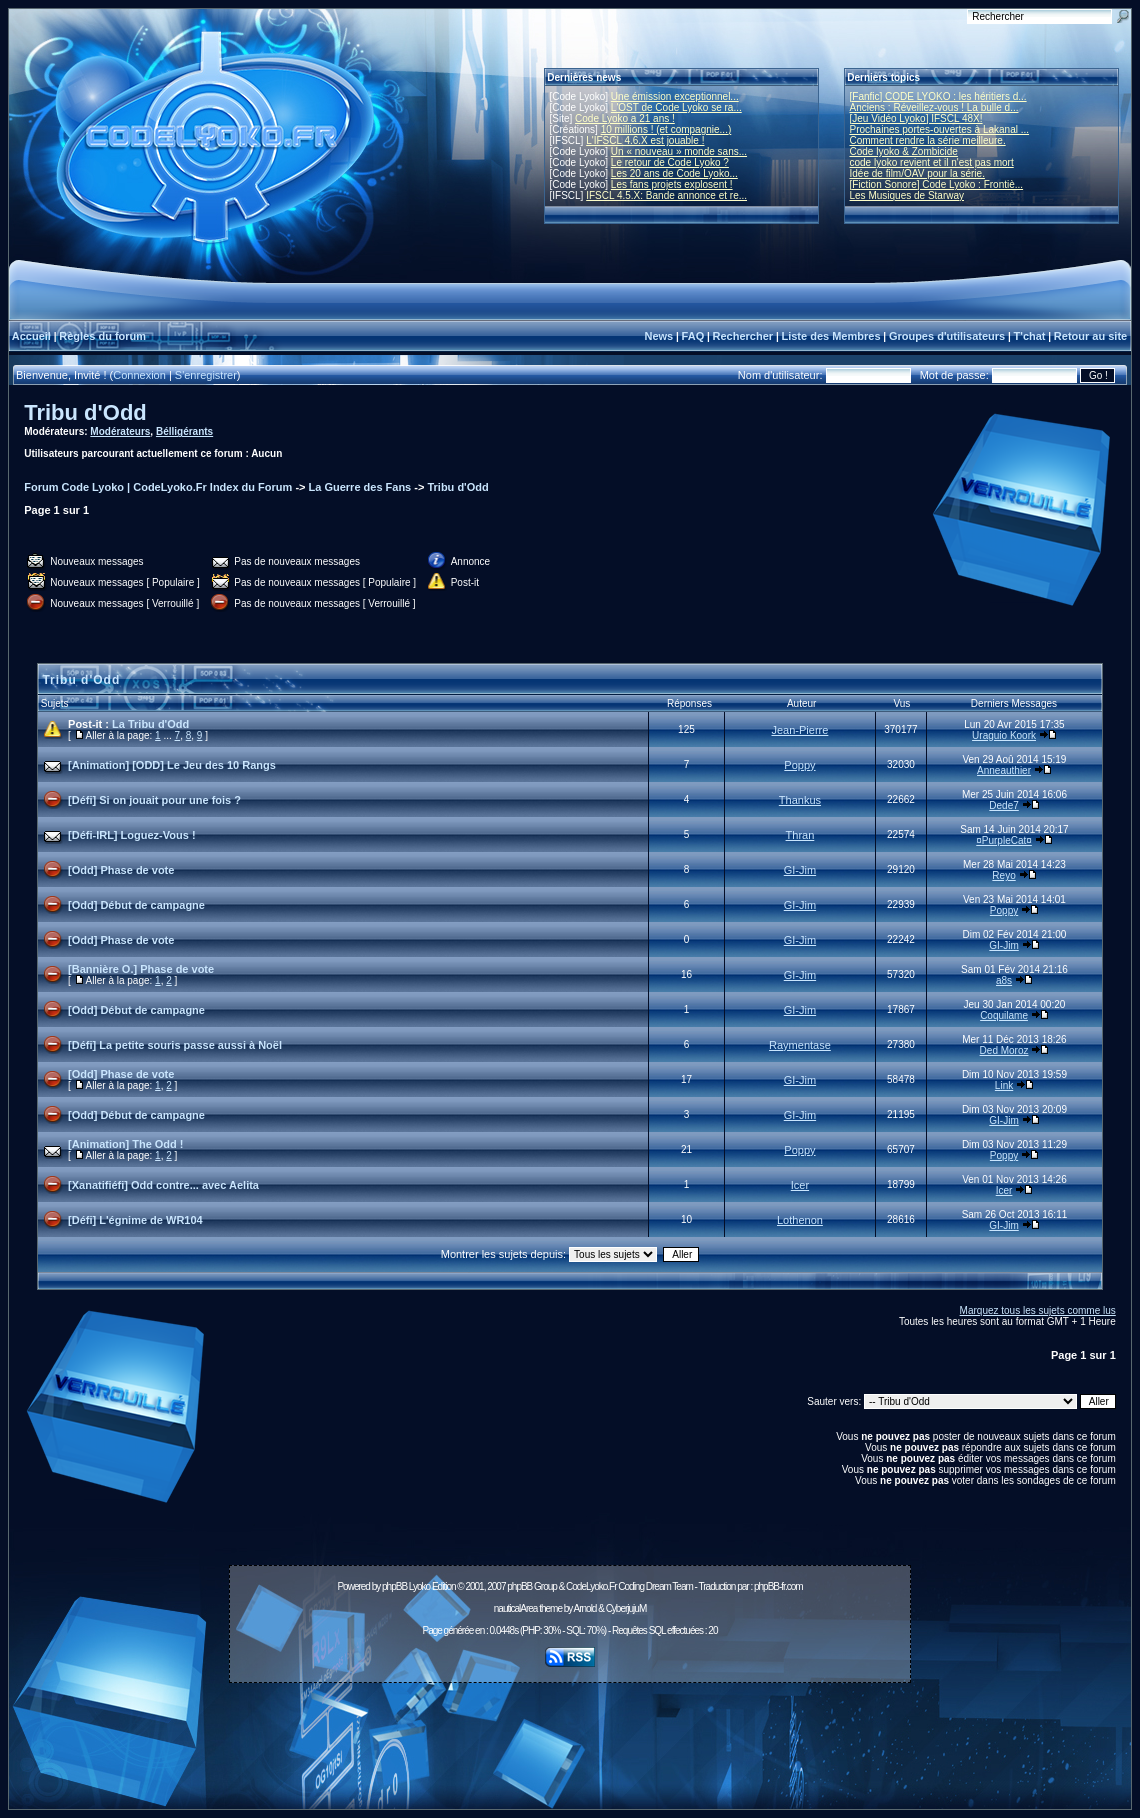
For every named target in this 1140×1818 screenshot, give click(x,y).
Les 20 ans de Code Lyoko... (674, 173)
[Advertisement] (570, 1735)
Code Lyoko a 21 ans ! (625, 118)
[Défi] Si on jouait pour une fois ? (154, 800)
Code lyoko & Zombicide (904, 151)
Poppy (799, 765)
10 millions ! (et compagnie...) (666, 129)
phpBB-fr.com (778, 1586)
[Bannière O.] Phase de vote (141, 969)
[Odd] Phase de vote (121, 870)
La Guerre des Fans (360, 487)
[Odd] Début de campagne (136, 905)
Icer (800, 1185)
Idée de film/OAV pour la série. (917, 173)
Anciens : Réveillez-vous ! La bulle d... (934, 107)
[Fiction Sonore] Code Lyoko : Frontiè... (937, 184)
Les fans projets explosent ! (672, 184)
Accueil (31, 336)
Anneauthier (1004, 770)
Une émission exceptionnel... (675, 96)
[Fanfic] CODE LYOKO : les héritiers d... (938, 96)
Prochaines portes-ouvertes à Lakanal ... (940, 129)
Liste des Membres (830, 336)
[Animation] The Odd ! (125, 1144)
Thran (800, 835)
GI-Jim (800, 870)
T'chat (1030, 336)
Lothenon (800, 1220)
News (658, 336)
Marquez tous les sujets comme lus (1038, 1310)
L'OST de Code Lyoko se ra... (676, 107)
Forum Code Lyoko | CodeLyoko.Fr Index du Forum (158, 487)
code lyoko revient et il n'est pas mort (932, 162)
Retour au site (1090, 336)
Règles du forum (102, 336)
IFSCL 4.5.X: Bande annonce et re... (666, 195)
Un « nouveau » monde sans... (679, 151)
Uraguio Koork (1004, 735)
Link (1004, 1085)
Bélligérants (184, 431)
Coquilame (1004, 1015)
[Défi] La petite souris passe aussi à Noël (175, 1045)
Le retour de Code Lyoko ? (670, 162)
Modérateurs (120, 431)
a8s (1004, 980)
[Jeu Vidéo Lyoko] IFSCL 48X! (916, 118)
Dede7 (1003, 805)
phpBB (394, 1586)
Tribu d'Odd (85, 412)
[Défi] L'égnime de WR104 (135, 1220)
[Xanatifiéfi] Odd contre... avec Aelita (163, 1185)
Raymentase (800, 1045)
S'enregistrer (206, 375)
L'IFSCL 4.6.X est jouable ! (645, 140)
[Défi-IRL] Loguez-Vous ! (132, 835)
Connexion (139, 375)
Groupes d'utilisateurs (947, 336)
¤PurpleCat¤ (1004, 840)
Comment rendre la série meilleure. (928, 140)
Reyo (1003, 875)
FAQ (693, 336)
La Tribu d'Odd (150, 724)
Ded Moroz (1004, 1050)
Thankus (800, 800)
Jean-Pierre (800, 730)
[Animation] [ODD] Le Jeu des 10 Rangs (172, 765)
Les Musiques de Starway (907, 195)
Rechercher (743, 336)
